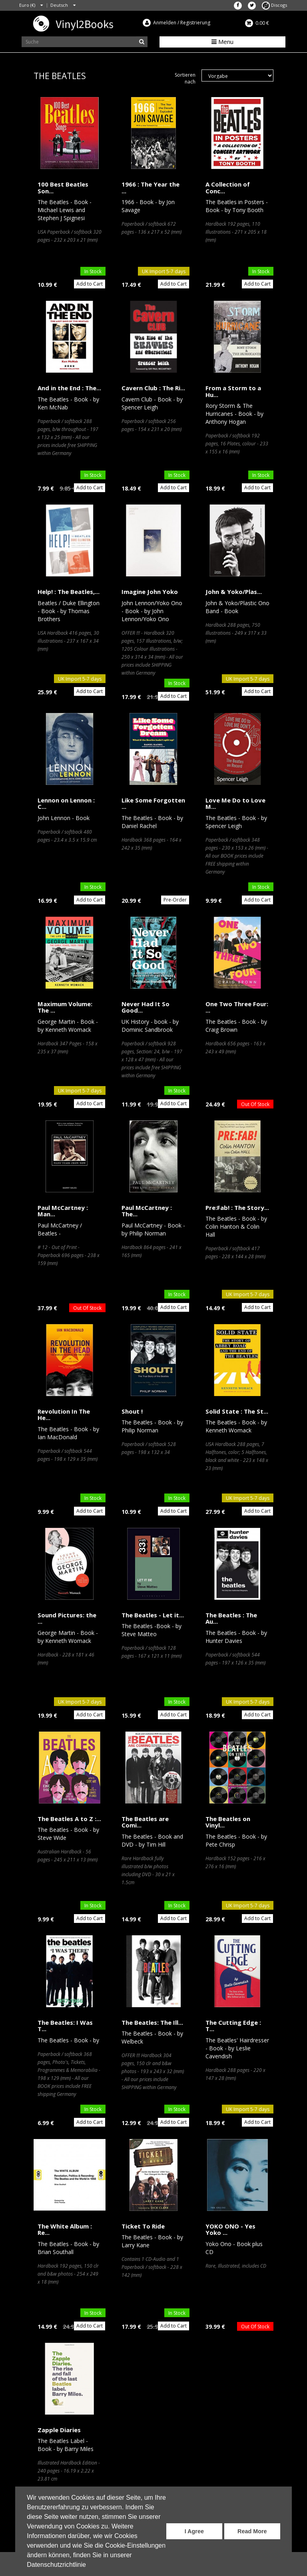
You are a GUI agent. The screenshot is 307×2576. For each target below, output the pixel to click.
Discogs (274, 5)
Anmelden (164, 22)
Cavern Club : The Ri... (153, 388)
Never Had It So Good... (145, 1007)
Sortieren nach (185, 78)
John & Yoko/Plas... (233, 592)
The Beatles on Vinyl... (227, 1822)
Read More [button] (252, 2531)
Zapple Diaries (59, 2430)
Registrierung (195, 22)
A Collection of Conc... (227, 187)
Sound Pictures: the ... (67, 1618)
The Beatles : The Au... (231, 1618)
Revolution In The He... (64, 1414)
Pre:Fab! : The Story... (237, 1208)
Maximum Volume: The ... (65, 1007)
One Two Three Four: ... (236, 1007)
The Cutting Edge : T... (233, 2025)
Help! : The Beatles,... (69, 592)
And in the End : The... (69, 388)
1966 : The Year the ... (150, 187)
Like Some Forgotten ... (153, 803)
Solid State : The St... (236, 1411)
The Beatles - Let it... (153, 1615)
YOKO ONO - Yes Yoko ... (230, 2229)
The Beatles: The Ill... (152, 2022)
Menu (222, 42)
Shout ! (132, 1411)
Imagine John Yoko (150, 592)
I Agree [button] (194, 2531)
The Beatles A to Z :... (69, 1819)
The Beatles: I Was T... (65, 2025)
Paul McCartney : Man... (63, 1211)
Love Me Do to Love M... (235, 803)
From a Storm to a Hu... (233, 391)
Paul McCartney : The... (147, 1211)
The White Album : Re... (65, 2229)
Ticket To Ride (143, 2226)
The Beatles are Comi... (145, 1822)
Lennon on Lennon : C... (66, 803)
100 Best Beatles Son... (63, 187)
